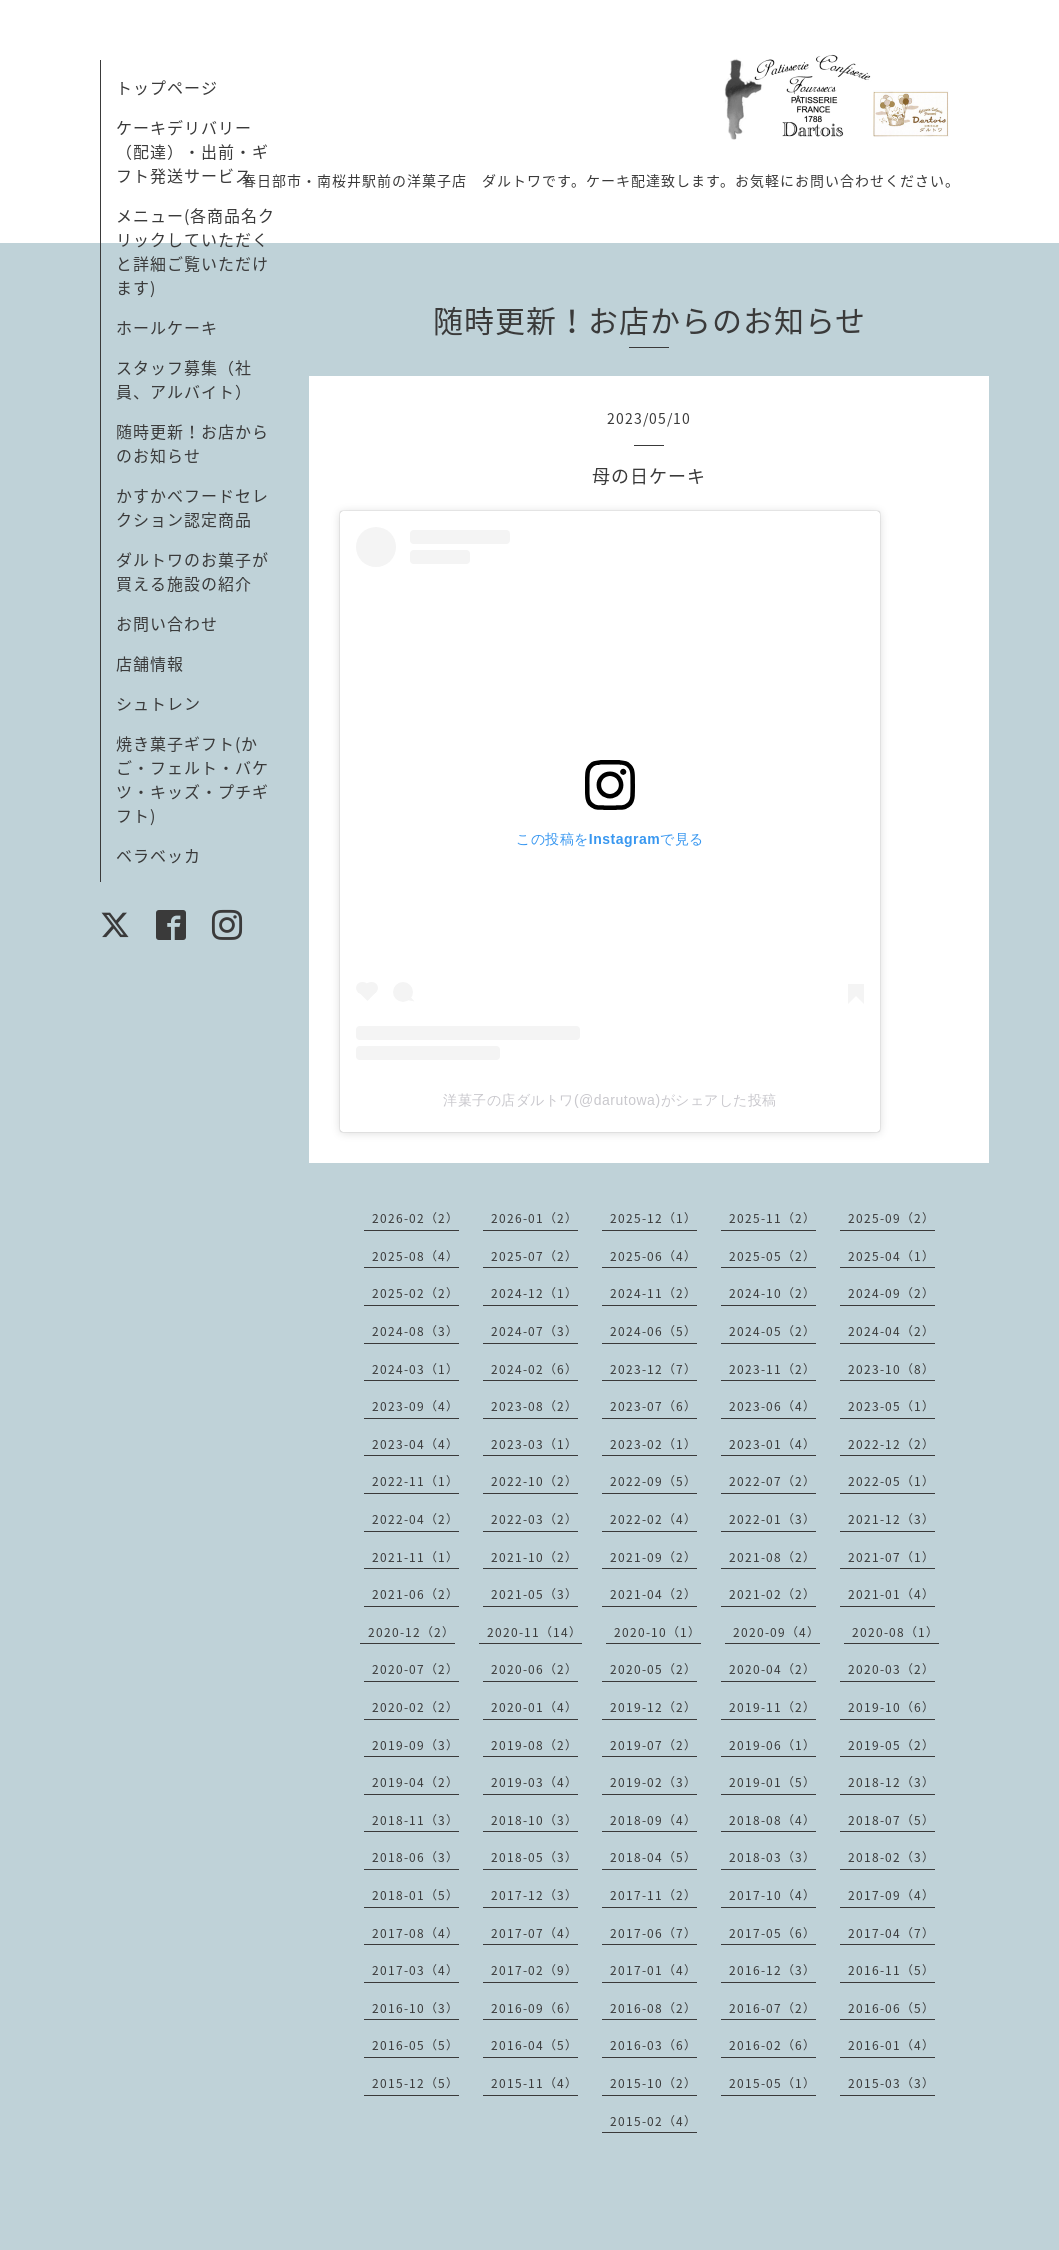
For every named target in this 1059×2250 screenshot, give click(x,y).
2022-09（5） (653, 1481)
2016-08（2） (653, 2008)
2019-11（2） (772, 1707)
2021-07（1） (891, 1557)
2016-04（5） (534, 2045)
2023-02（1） (653, 1444)
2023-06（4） (772, 1406)
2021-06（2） (415, 1594)
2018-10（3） (534, 1820)
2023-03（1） (534, 1444)
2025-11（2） (772, 1218)
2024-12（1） (534, 1293)
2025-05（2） (772, 1256)
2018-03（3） (772, 1857)
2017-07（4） (534, 1933)
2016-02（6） (772, 2045)
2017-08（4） (415, 1933)
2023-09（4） (415, 1406)
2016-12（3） (772, 1970)
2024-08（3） (415, 1331)
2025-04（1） (891, 1256)
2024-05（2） (772, 1331)
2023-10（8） (891, 1369)
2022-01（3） (772, 1519)
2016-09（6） (534, 2008)
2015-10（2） (653, 2083)
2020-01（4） (534, 1707)
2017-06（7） (653, 1933)
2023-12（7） (653, 1369)
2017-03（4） (415, 1970)
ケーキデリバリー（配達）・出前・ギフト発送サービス (192, 151)
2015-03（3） (891, 2083)
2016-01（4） (891, 2045)
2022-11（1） (415, 1481)
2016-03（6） (653, 2045)
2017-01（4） (653, 1970)
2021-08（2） (772, 1557)
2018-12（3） (891, 1782)
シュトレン (158, 703)
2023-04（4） (415, 1444)
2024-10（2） (772, 1293)
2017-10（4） (772, 1895)
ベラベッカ (158, 855)
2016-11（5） (891, 1970)
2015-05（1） (772, 2083)
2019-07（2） (653, 1745)
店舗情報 (150, 663)
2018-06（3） (415, 1857)
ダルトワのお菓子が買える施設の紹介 (192, 571)
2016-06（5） (891, 2008)
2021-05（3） (534, 1594)
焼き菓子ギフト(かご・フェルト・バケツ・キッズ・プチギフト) (192, 779)
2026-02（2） (415, 1218)
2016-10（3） (415, 2008)
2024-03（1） (415, 1369)
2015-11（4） (534, 2083)
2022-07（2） (772, 1481)
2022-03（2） (534, 1519)
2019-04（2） (415, 1782)
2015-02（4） (653, 2121)
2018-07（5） (891, 1820)
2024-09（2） (891, 1293)
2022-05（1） (891, 1481)
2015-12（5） (415, 2083)
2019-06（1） (772, 1745)
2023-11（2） (772, 1369)
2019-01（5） (772, 1782)
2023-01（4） (772, 1444)
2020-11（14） (534, 1632)
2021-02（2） (772, 1594)
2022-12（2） (891, 1444)
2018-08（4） (772, 1820)
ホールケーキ (167, 327)
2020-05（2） (653, 1669)
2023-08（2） (534, 1406)
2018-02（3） (891, 1857)
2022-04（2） (415, 1519)
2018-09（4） (653, 1820)
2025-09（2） (891, 1218)
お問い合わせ (167, 623)
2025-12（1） (653, 1218)
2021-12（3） (891, 1519)
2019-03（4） (534, 1782)
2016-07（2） (772, 2008)
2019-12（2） (653, 1707)
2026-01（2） (534, 1218)
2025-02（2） (415, 1293)
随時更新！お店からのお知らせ (192, 443)
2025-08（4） (415, 1256)
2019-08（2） (534, 1745)
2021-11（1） (415, 1557)
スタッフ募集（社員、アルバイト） (184, 379)
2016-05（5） (415, 2045)
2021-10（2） (534, 1557)
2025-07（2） (534, 1256)
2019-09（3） (415, 1745)
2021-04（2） (653, 1594)
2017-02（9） (534, 1970)
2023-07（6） (653, 1406)
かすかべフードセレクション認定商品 (192, 507)
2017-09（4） (891, 1895)
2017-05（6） (772, 1933)
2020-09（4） (776, 1632)
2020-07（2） (415, 1669)
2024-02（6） (534, 1369)
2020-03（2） (891, 1669)
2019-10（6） (891, 1707)
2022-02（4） (653, 1519)
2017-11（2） (653, 1895)
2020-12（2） (411, 1632)
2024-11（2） (653, 1293)
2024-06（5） (653, 1331)
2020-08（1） (895, 1632)
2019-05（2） (891, 1745)
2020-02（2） (415, 1707)
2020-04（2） (772, 1669)
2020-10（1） (657, 1632)
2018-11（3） (415, 1820)
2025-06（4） (653, 1256)
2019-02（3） (653, 1782)
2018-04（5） (653, 1857)
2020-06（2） (534, 1669)
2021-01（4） (891, 1594)
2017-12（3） (534, 1895)
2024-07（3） (534, 1331)
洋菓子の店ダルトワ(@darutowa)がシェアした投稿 (609, 1100)
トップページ (167, 87)
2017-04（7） (891, 1933)
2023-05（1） (891, 1406)
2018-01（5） (415, 1895)
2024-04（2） (891, 1331)
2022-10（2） (534, 1481)
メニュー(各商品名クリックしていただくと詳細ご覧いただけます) (195, 251)
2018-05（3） (534, 1857)
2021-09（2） (653, 1557)
